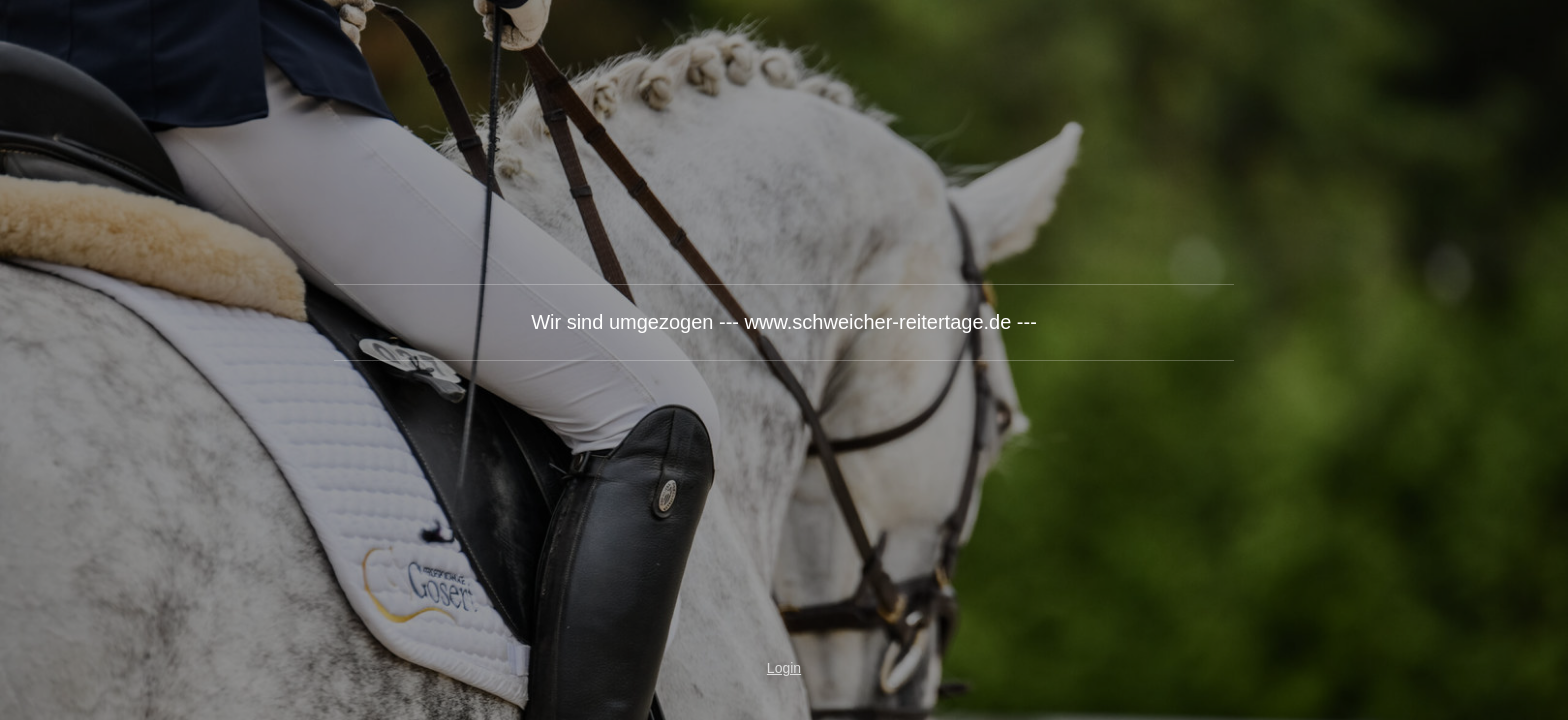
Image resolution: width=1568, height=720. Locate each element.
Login (784, 668)
